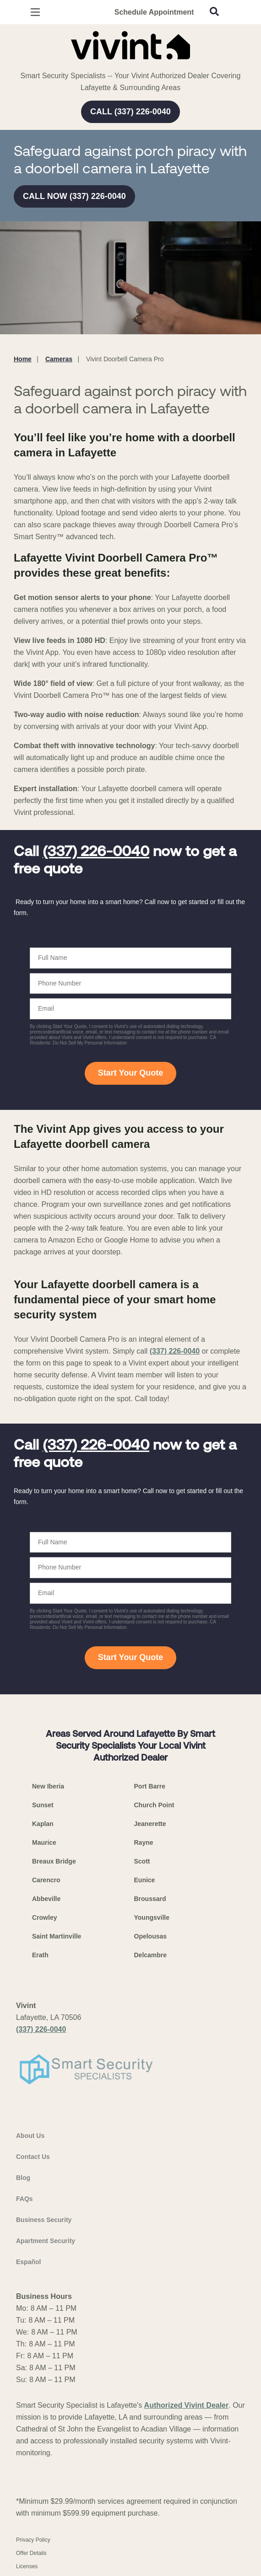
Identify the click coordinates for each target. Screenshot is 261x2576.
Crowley (44, 1917)
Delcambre (150, 1955)
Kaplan (43, 1823)
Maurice (44, 1842)
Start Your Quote (130, 1072)
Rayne (143, 1842)
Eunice (144, 1880)
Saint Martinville (56, 1936)
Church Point (154, 1805)
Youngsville (152, 1917)
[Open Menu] (35, 12)
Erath (40, 1955)
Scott (142, 1861)
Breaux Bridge (54, 1861)
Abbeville (46, 1898)
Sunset (43, 1805)
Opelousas (150, 1936)
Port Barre (149, 1786)
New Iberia (48, 1786)
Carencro (46, 1880)
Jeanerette (150, 1823)
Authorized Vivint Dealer (186, 2405)
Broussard (150, 1898)
